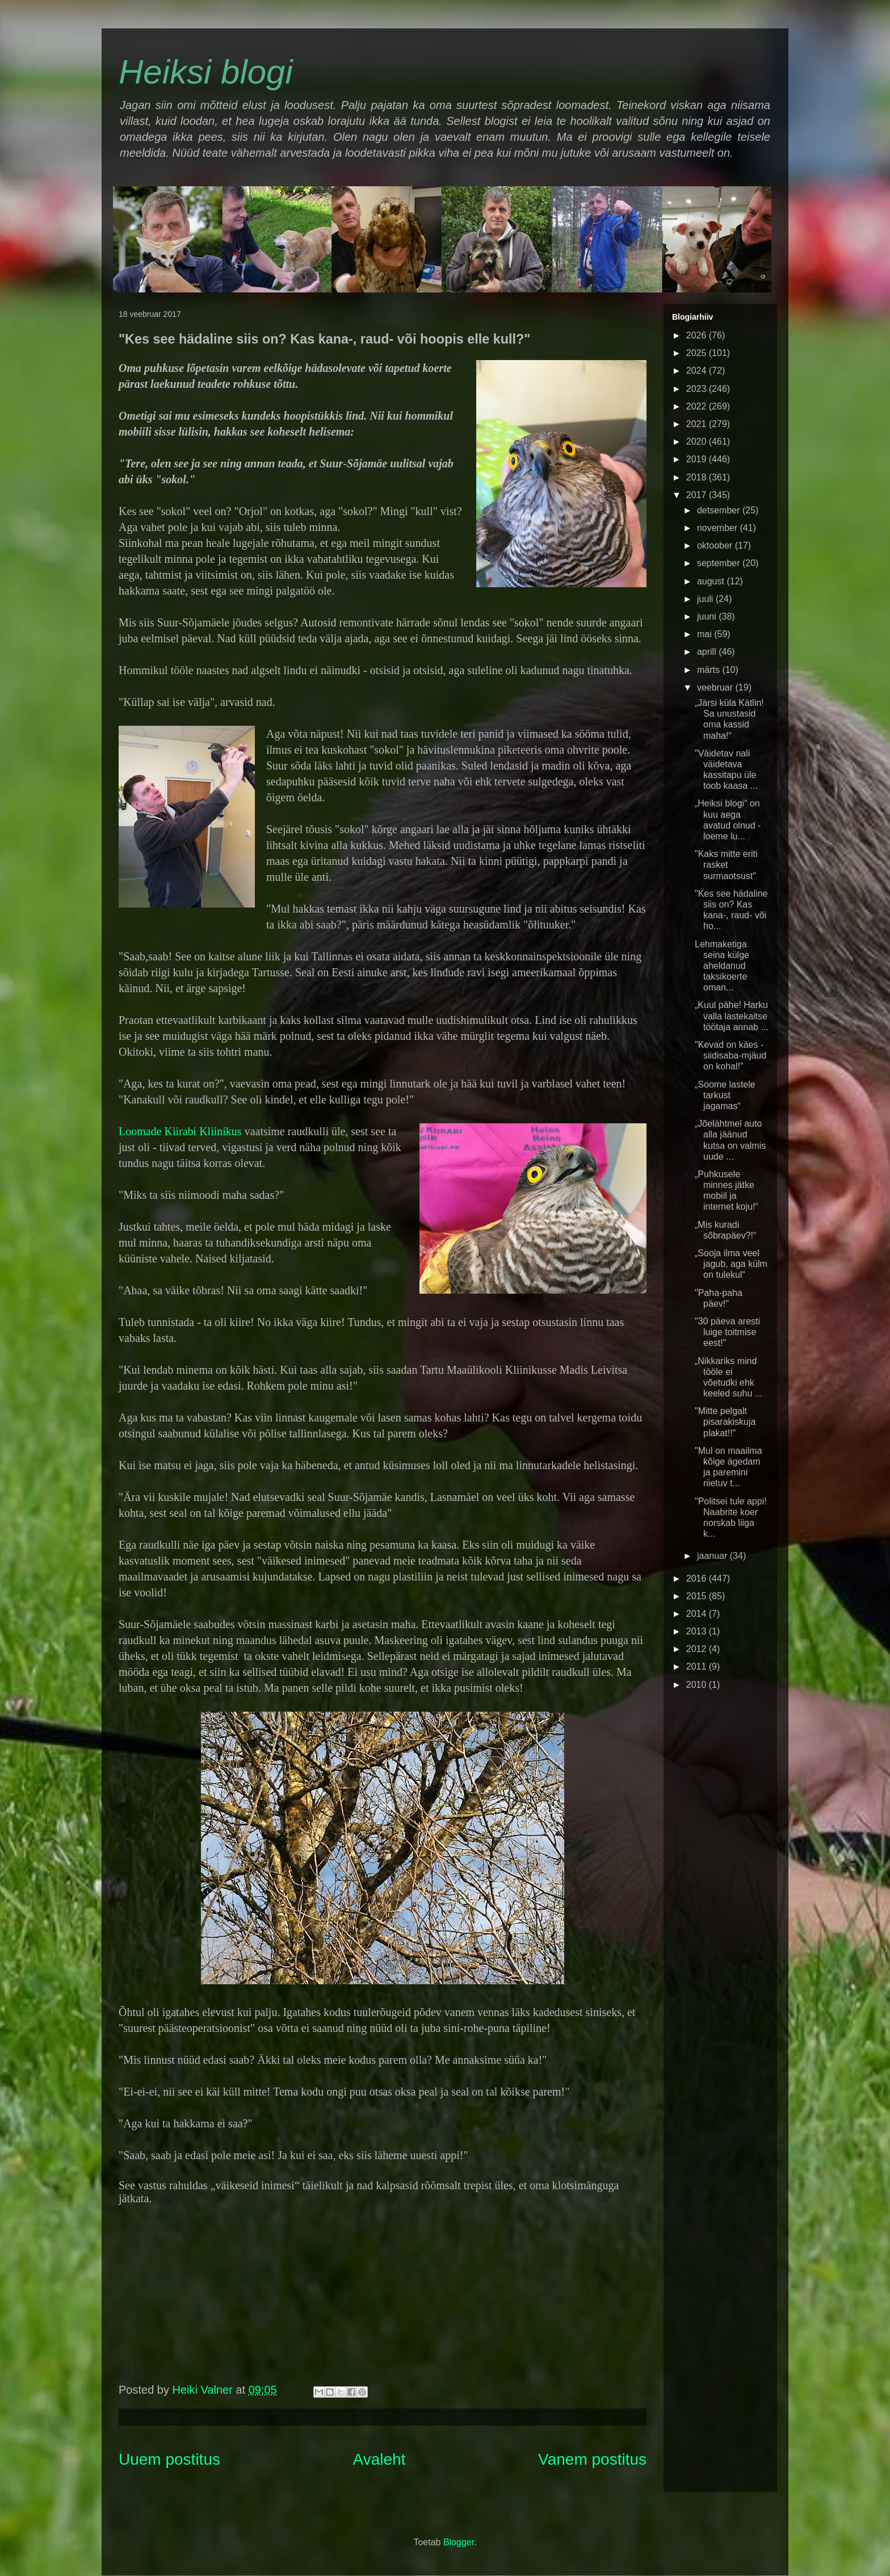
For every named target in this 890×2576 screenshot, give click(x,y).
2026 (697, 335)
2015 (697, 1596)
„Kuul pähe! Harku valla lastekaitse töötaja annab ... (732, 1015)
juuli (706, 599)
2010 (697, 1685)
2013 (697, 1631)
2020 (697, 441)
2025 (697, 353)
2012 (697, 1649)
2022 (697, 406)
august (712, 581)
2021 (697, 424)
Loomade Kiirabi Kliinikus (180, 1131)
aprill (708, 651)
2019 (697, 459)
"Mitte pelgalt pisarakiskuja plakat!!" (725, 1421)
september (719, 563)
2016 (697, 1578)
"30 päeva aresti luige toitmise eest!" (727, 1332)
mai (705, 634)
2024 (697, 370)
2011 (697, 1666)
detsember (719, 510)
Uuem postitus (169, 2459)
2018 (697, 477)
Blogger (458, 2542)
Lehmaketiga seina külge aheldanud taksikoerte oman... (722, 966)
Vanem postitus (592, 2459)
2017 (697, 495)
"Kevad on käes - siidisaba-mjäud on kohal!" (730, 1055)
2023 (697, 389)
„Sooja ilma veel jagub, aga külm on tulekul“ (731, 1263)
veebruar (716, 687)
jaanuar (713, 1556)
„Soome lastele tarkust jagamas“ (725, 1095)
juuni (708, 616)
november (718, 528)
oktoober (716, 545)
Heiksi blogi (206, 72)
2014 (697, 1614)
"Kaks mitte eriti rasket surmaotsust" (726, 864)
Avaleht (379, 2459)
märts (709, 670)
